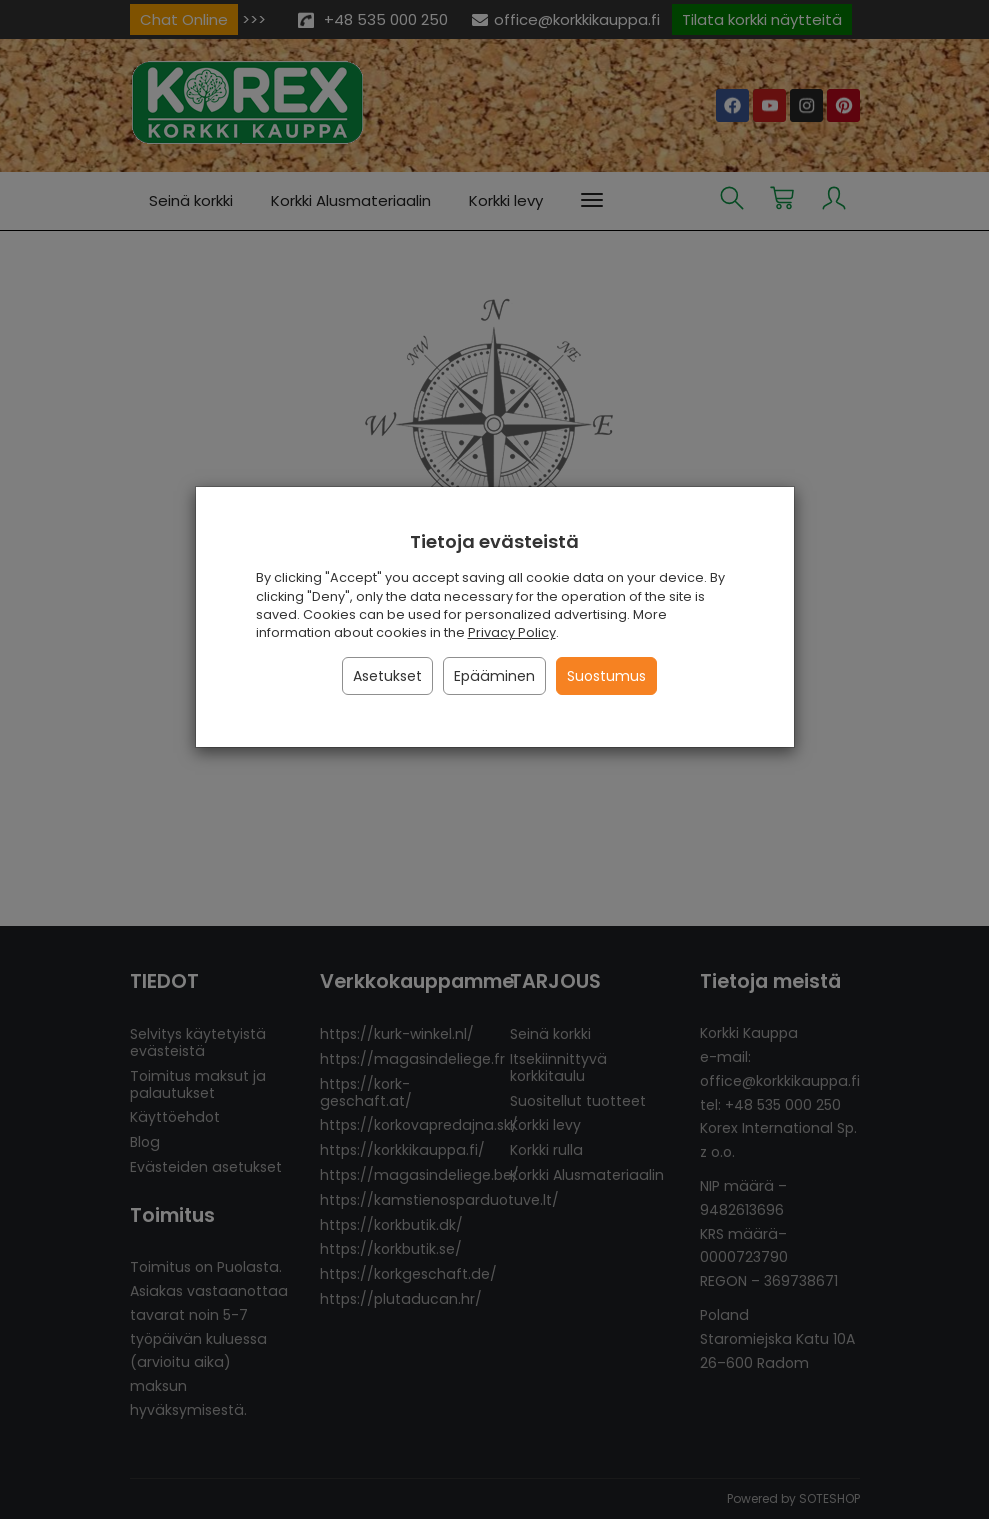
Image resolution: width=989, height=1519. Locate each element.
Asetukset (387, 676)
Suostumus (606, 676)
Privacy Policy (512, 632)
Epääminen (494, 676)
